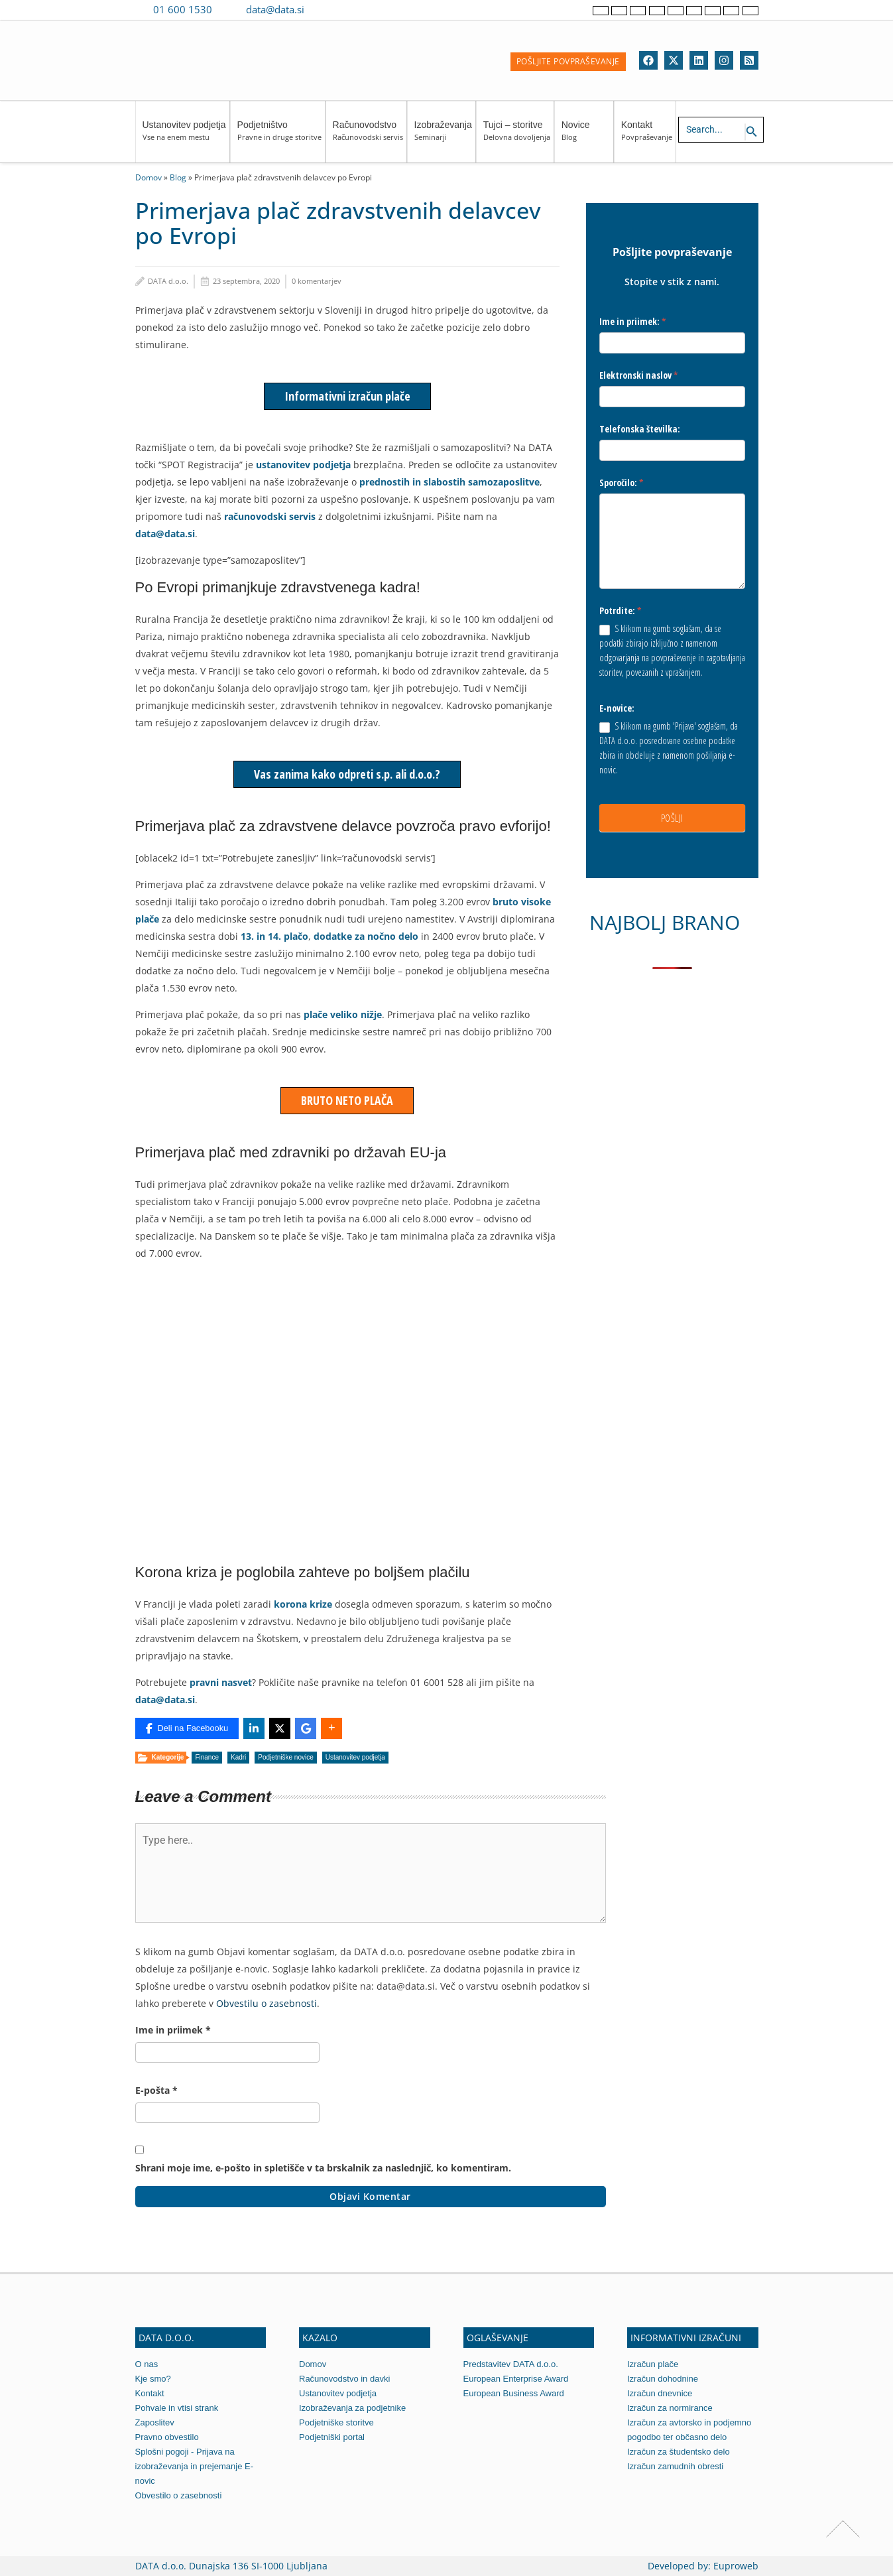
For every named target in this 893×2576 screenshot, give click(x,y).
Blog (178, 177)
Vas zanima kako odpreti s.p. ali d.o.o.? (347, 774)
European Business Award (513, 2393)
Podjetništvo (279, 137)
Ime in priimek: (632, 321)
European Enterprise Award (516, 2379)
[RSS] (749, 60)
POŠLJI (672, 817)
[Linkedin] (698, 60)
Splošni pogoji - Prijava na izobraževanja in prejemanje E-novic (194, 2466)
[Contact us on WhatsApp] (346, 9)
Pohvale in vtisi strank (177, 2408)
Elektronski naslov (638, 375)
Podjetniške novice (285, 1757)
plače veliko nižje (341, 1014)
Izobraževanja (443, 137)
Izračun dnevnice (659, 2393)
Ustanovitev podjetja (184, 137)
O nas (146, 2364)
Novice (586, 137)
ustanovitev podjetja (303, 464)
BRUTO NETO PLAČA (347, 1100)
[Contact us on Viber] (327, 9)
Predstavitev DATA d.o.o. (510, 2364)
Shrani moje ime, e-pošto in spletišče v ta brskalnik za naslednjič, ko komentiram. (323, 2167)
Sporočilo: (621, 482)
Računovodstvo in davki (344, 2379)
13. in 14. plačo (274, 936)
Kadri (238, 1757)
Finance (207, 1757)
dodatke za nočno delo (366, 936)
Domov (148, 177)
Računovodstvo (368, 137)
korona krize (303, 1604)
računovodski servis (270, 516)
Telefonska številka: (639, 428)
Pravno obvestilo (167, 2437)
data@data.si (275, 9)
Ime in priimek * (173, 2030)
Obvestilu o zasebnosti (266, 2003)
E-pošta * (156, 2090)
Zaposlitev (154, 2422)
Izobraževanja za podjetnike (352, 2408)
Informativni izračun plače (347, 396)
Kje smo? (153, 2379)
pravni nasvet (221, 1682)
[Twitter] (673, 60)
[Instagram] (724, 60)
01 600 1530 (182, 9)
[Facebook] (648, 60)
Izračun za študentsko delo (678, 2452)
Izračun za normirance (670, 2408)
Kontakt (646, 137)
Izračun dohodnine (662, 2379)
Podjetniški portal (332, 2437)
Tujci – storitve (516, 137)
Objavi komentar (370, 2196)
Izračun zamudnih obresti (675, 2466)
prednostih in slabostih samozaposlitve (449, 482)
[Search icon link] (752, 132)
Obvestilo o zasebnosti (178, 2495)
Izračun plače (652, 2364)
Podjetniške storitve (336, 2422)
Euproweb (735, 2565)
